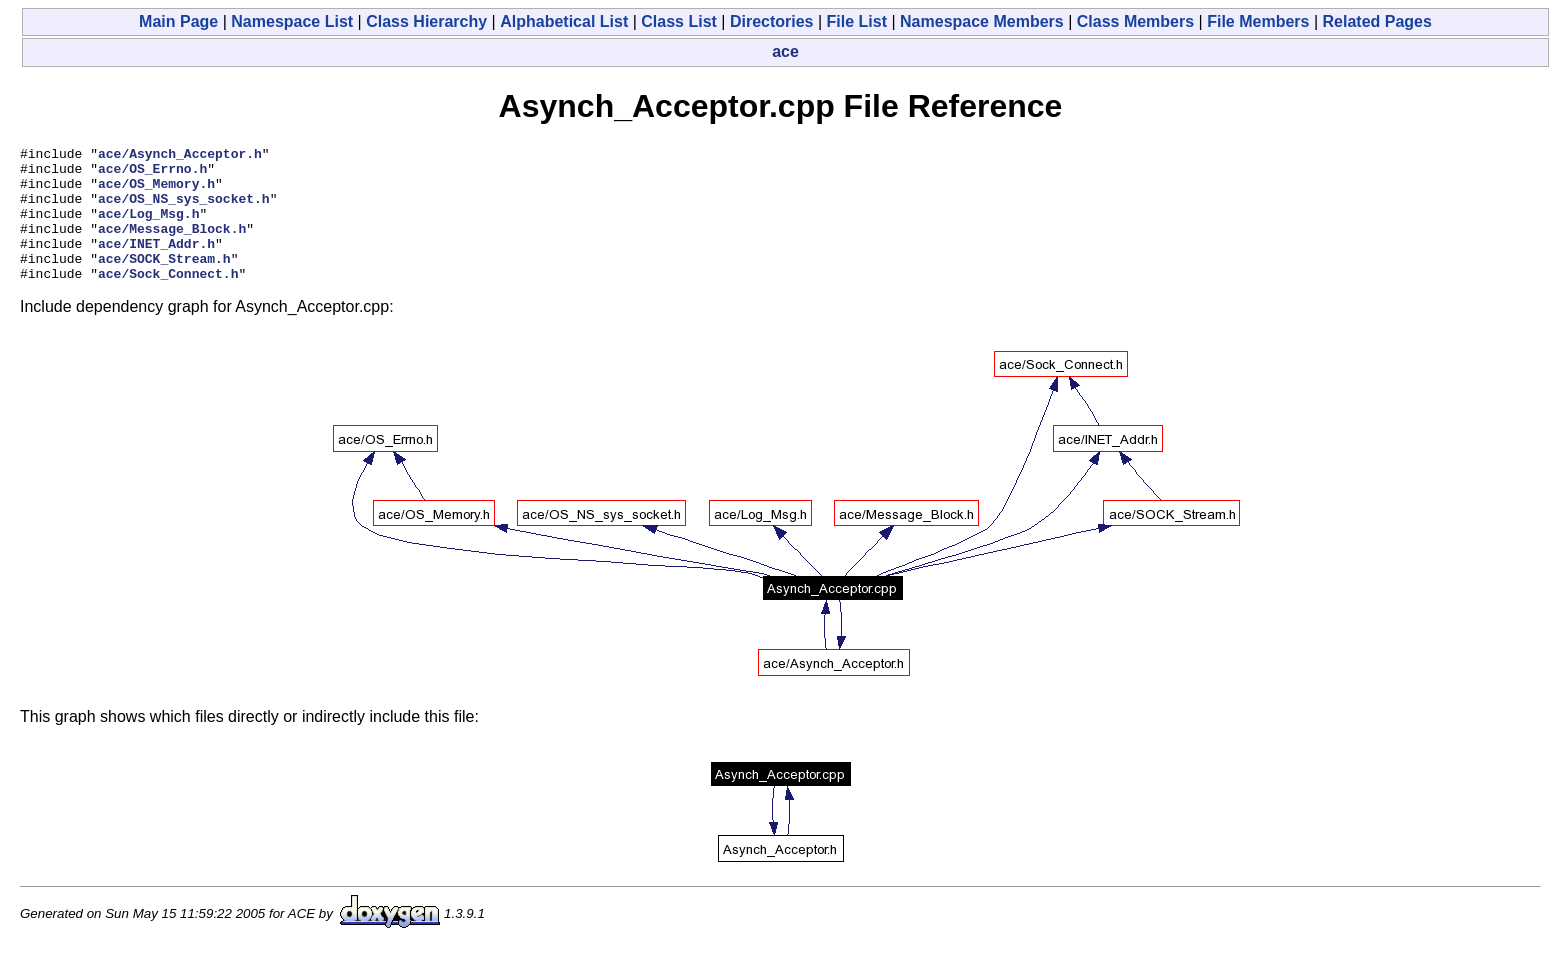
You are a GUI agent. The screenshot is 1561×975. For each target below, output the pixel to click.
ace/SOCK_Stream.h (164, 282)
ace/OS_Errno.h (152, 174)
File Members (1258, 21)
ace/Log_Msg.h (148, 228)
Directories (772, 21)
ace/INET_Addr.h (156, 264)
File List (857, 21)
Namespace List (292, 21)
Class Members (1135, 21)
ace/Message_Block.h (172, 246)
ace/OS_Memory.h (156, 192)
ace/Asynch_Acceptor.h (180, 156)
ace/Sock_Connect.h (168, 300)
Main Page (178, 21)
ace (785, 51)
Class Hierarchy (426, 21)
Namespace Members (982, 21)
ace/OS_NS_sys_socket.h (184, 210)
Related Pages (1377, 21)
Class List (679, 21)
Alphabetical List (564, 21)
